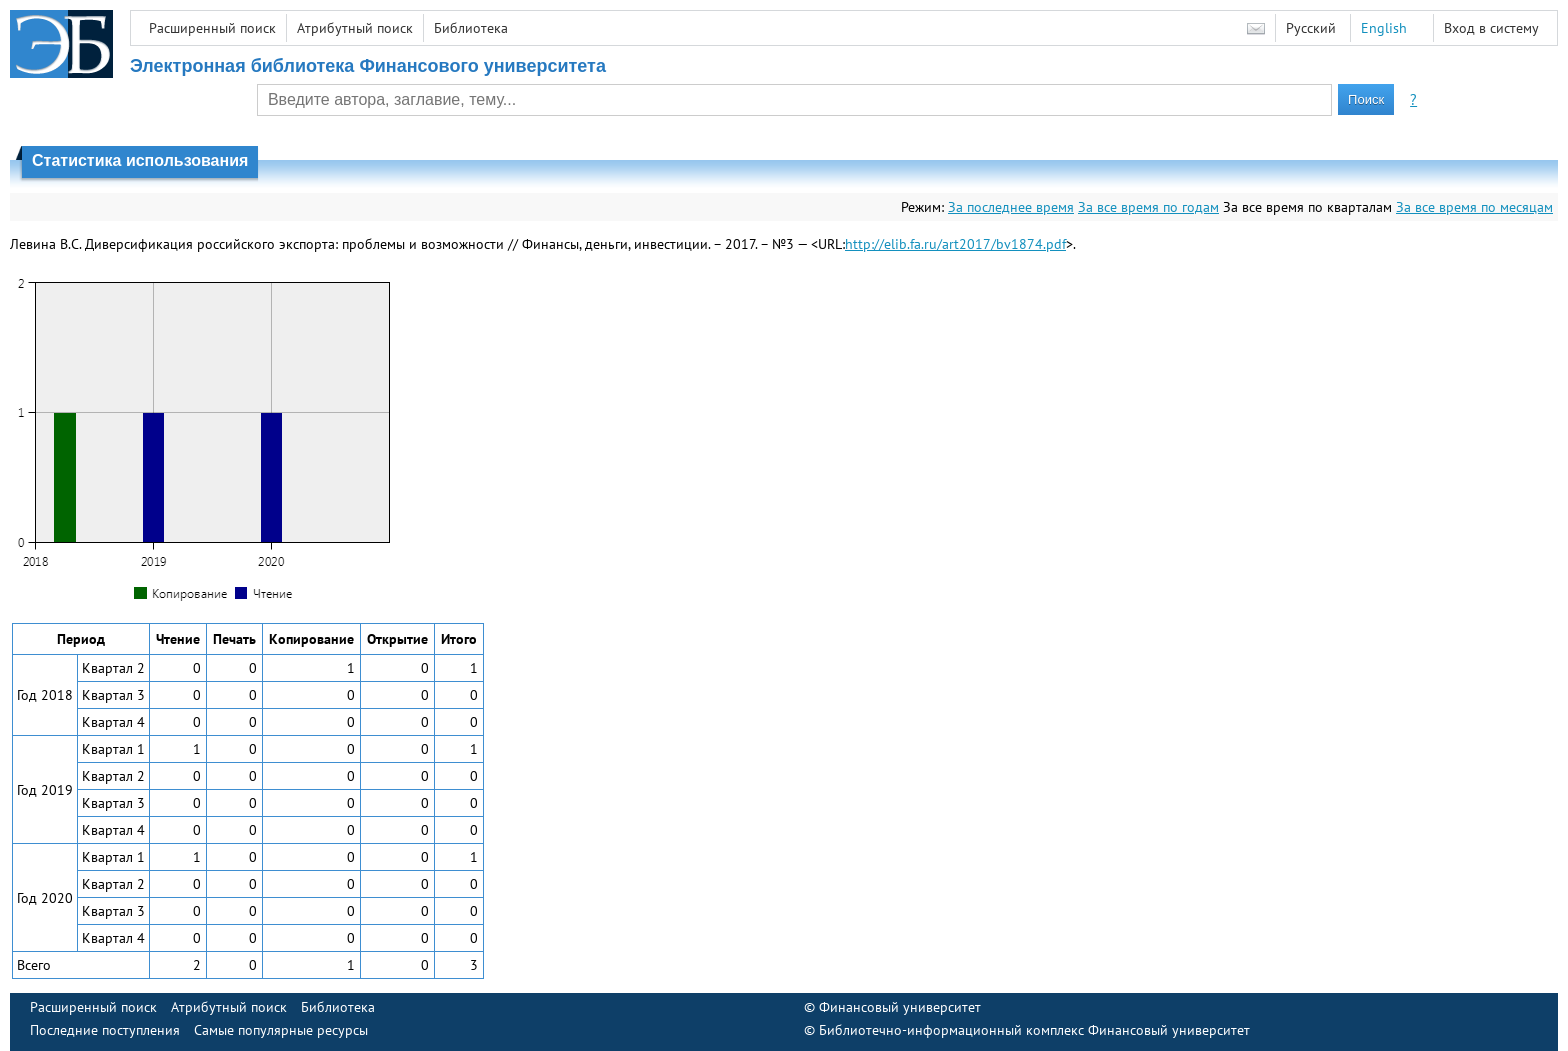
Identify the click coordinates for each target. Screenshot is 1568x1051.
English (1384, 28)
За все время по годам (1148, 207)
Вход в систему (1491, 28)
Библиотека (471, 28)
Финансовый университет (900, 1007)
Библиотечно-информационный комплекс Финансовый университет (1034, 1030)
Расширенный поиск (212, 28)
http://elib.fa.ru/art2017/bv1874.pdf (955, 244)
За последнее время (1011, 207)
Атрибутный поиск (355, 28)
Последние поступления (105, 1030)
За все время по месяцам (1474, 207)
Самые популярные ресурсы (281, 1030)
